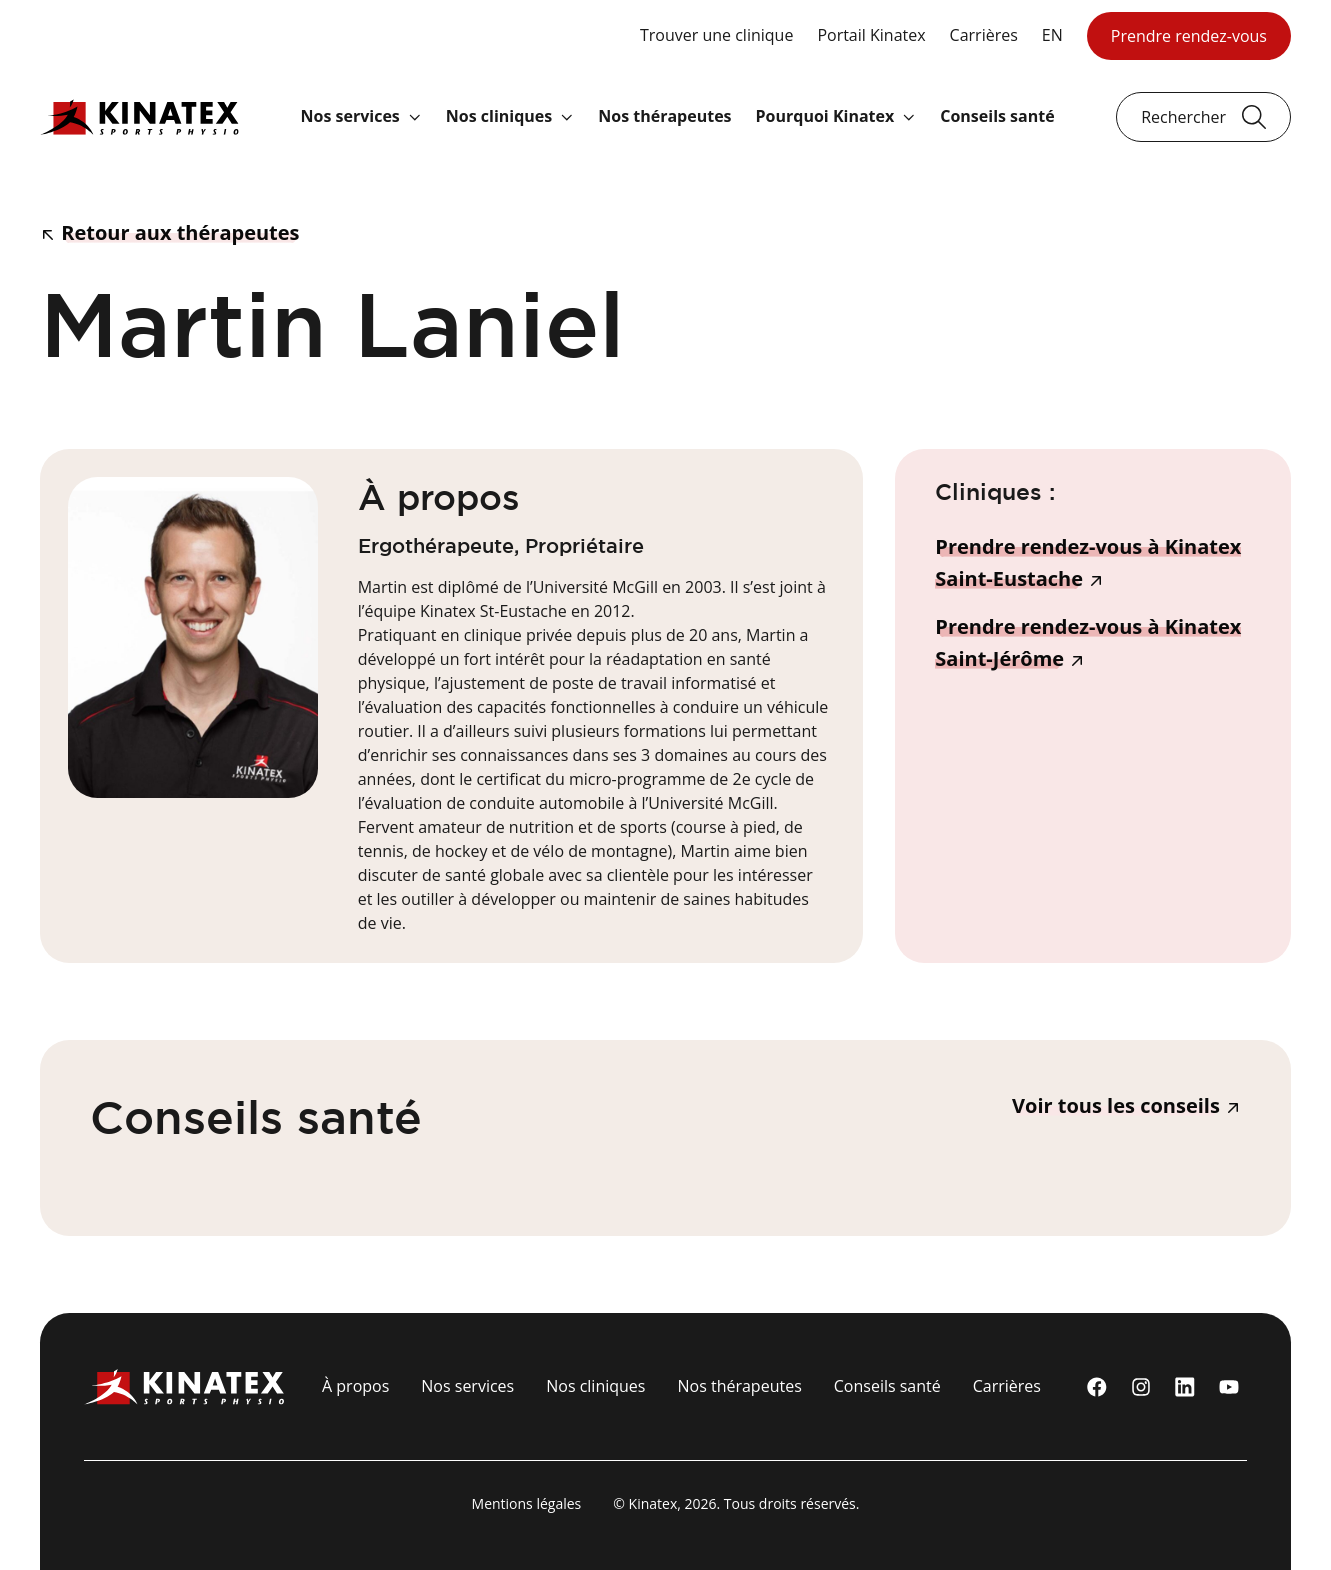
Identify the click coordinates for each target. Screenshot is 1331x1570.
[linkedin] (1185, 1387)
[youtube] (1229, 1387)
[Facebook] (1097, 1387)
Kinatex (653, 1503)
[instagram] (1141, 1387)
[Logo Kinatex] (139, 116)
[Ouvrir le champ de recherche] (1203, 117)
